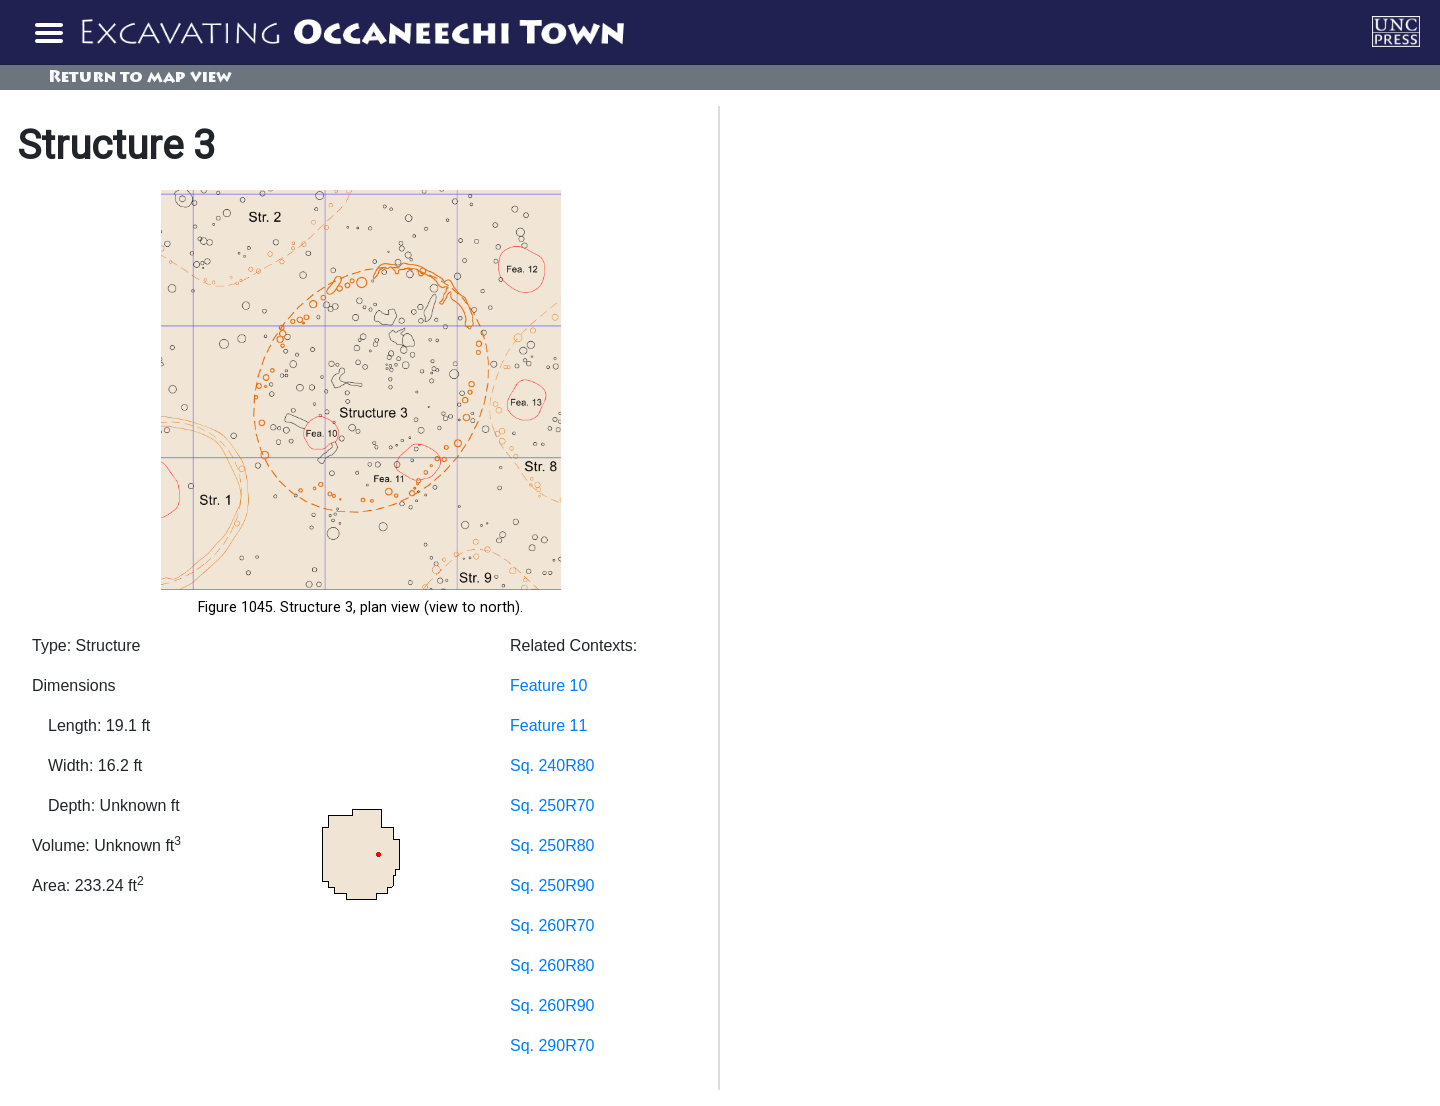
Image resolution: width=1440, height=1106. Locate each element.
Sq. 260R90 (552, 1005)
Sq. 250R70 (552, 805)
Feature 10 (548, 685)
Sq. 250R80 (552, 845)
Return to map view (140, 78)
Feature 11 (548, 725)
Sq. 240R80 (552, 765)
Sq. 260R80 (552, 965)
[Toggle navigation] (48, 32)
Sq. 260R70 (552, 925)
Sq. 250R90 (552, 885)
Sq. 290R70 (552, 1045)
